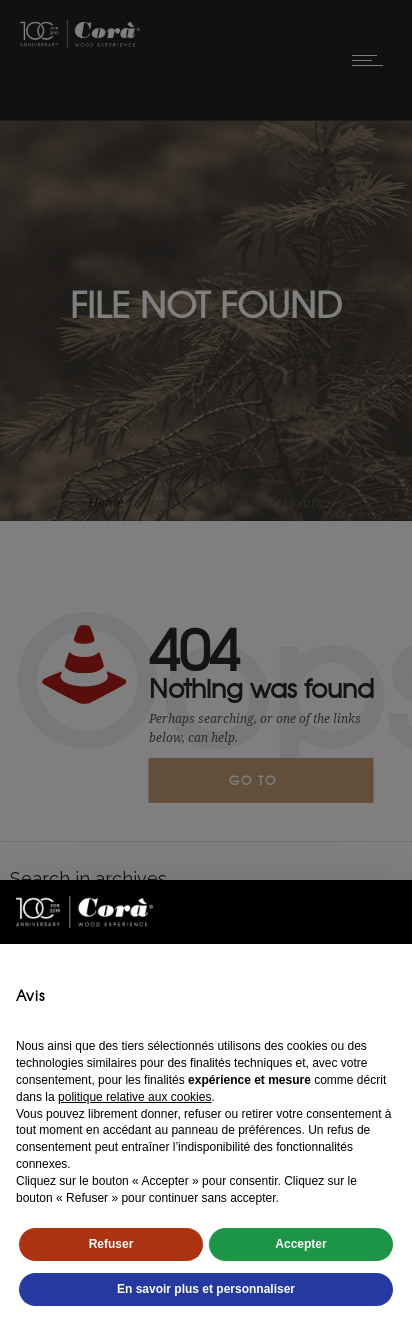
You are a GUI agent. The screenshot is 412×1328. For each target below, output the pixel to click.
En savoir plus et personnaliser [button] (206, 1289)
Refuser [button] (111, 1244)
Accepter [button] (300, 1244)
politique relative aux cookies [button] (134, 1097)
